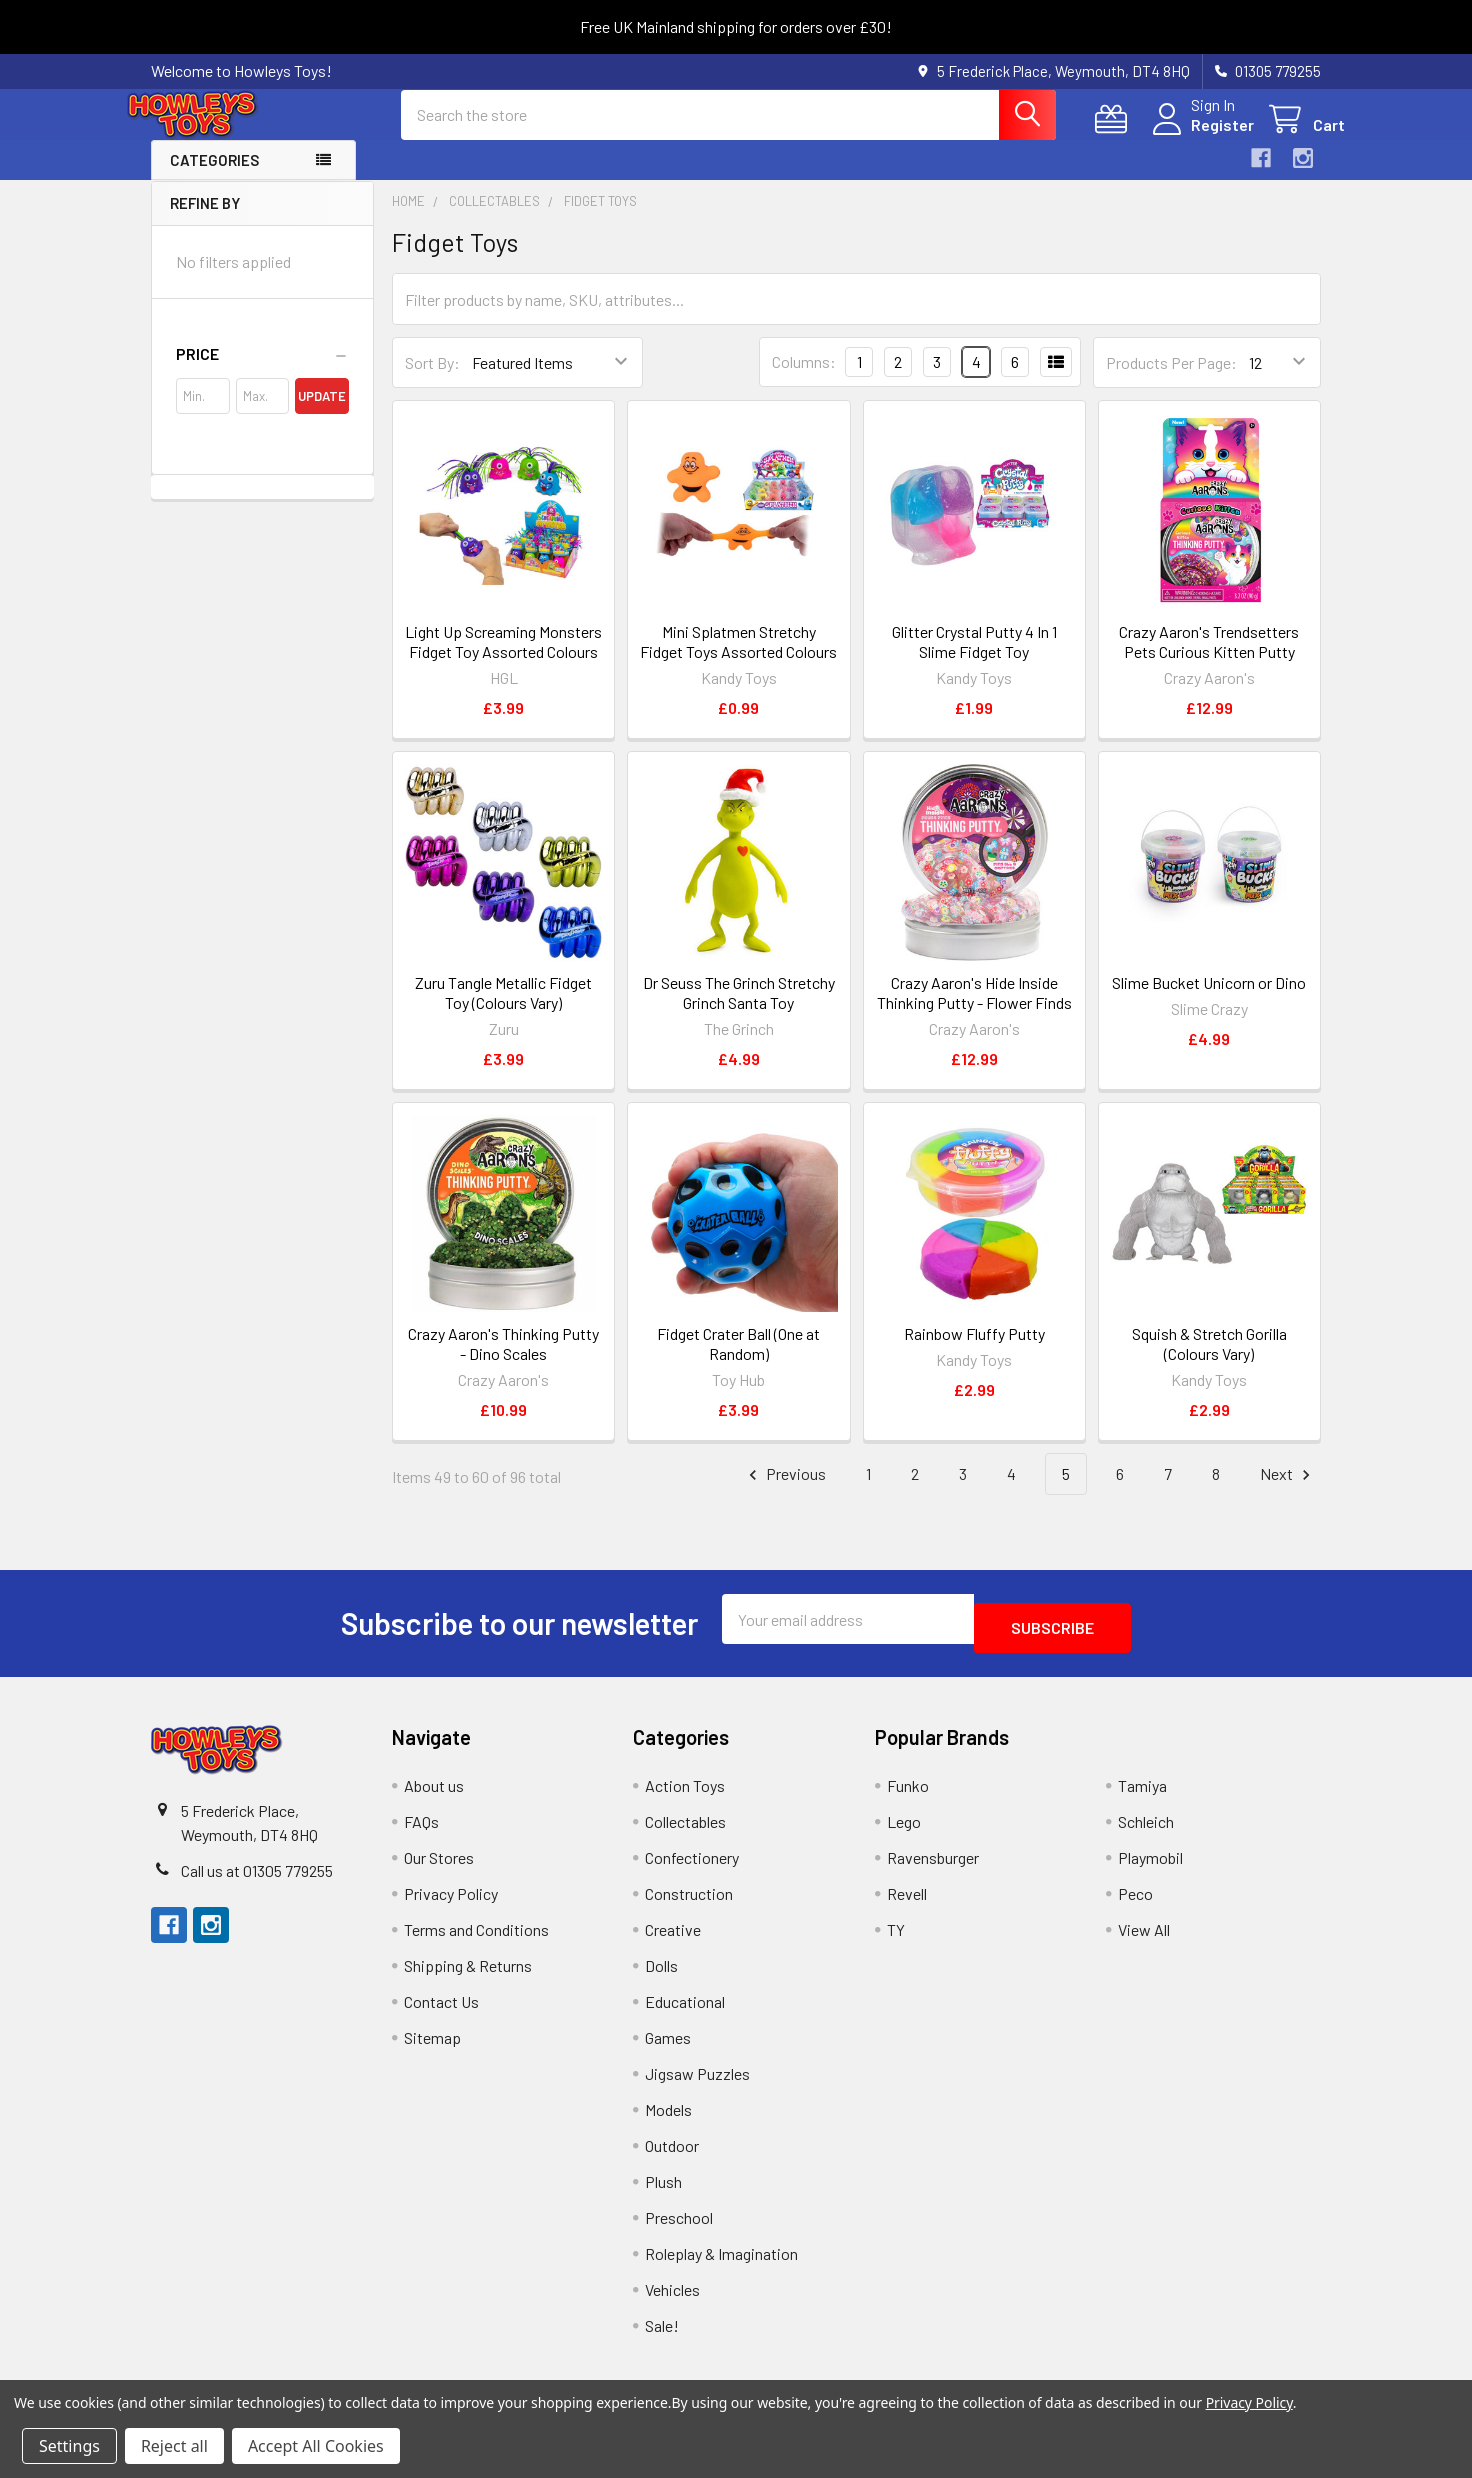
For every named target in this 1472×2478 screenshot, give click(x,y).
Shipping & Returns (468, 1974)
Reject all (174, 2446)
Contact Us (441, 2010)
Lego (904, 1830)
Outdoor (672, 2154)
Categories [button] (214, 178)
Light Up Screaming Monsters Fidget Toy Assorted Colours (503, 659)
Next (1288, 1492)
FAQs (421, 1830)
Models (668, 2118)
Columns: (804, 379)
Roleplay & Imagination (721, 2262)
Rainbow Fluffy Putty (974, 1351)
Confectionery (692, 1866)
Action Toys (685, 1794)
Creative (673, 1938)
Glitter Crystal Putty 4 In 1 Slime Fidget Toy (974, 659)
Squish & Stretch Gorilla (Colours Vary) (1209, 1361)
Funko (908, 1794)
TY (896, 1938)
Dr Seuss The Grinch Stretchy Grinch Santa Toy (739, 1010)
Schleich (1146, 1830)
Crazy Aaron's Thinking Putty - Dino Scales (503, 1361)
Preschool (679, 2226)
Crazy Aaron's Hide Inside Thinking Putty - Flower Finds (974, 1010)
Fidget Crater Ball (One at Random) (738, 1361)
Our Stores (439, 1866)
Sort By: (432, 380)
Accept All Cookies (316, 2446)
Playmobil (1150, 1866)
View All (1144, 1938)
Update (322, 414)
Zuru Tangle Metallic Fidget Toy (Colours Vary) (503, 1010)
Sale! (662, 2334)
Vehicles (672, 2298)
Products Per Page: (1171, 380)
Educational (685, 2010)
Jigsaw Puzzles (697, 2082)
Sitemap (432, 2046)
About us (434, 1794)
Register (1198, 136)
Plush (663, 2190)
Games (668, 2046)
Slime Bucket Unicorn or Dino (1209, 1000)
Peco (1135, 1902)
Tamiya (1142, 1794)
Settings (69, 2446)
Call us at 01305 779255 (257, 1879)
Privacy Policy (451, 1902)
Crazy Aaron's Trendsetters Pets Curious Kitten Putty (1209, 659)
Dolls (661, 1974)
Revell (907, 1902)
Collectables (685, 1830)
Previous (784, 1492)
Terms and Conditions (476, 1938)
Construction (689, 1902)
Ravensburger (933, 1866)
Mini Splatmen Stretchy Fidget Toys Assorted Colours (738, 659)
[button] (262, 372)
